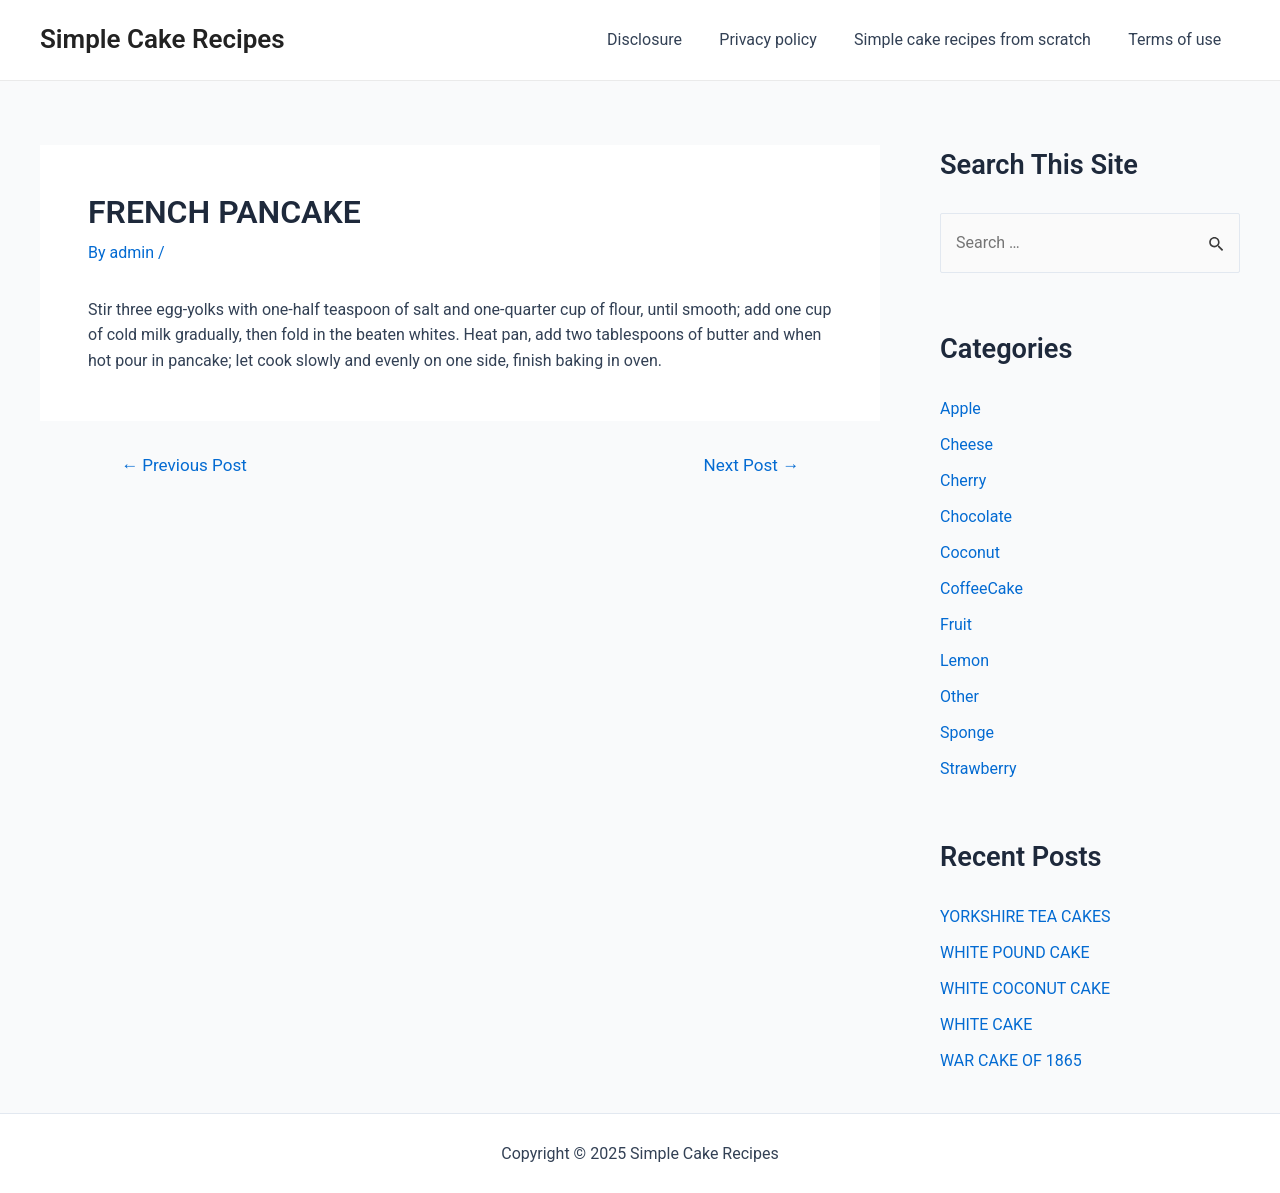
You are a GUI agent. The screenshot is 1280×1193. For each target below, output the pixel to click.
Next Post (751, 465)
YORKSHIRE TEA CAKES (1025, 916)
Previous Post (184, 465)
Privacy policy (782, 39)
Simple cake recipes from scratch (980, 39)
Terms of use (1177, 39)
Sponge (967, 732)
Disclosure (663, 39)
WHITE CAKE (986, 1024)
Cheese (966, 444)
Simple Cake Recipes (162, 39)
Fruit (956, 624)
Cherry (963, 480)
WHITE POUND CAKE (1015, 952)
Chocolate (976, 516)
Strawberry (978, 768)
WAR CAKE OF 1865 (1011, 1060)
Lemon (964, 660)
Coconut (970, 552)
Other (959, 696)
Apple (960, 408)
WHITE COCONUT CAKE (1025, 988)
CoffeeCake (981, 588)
